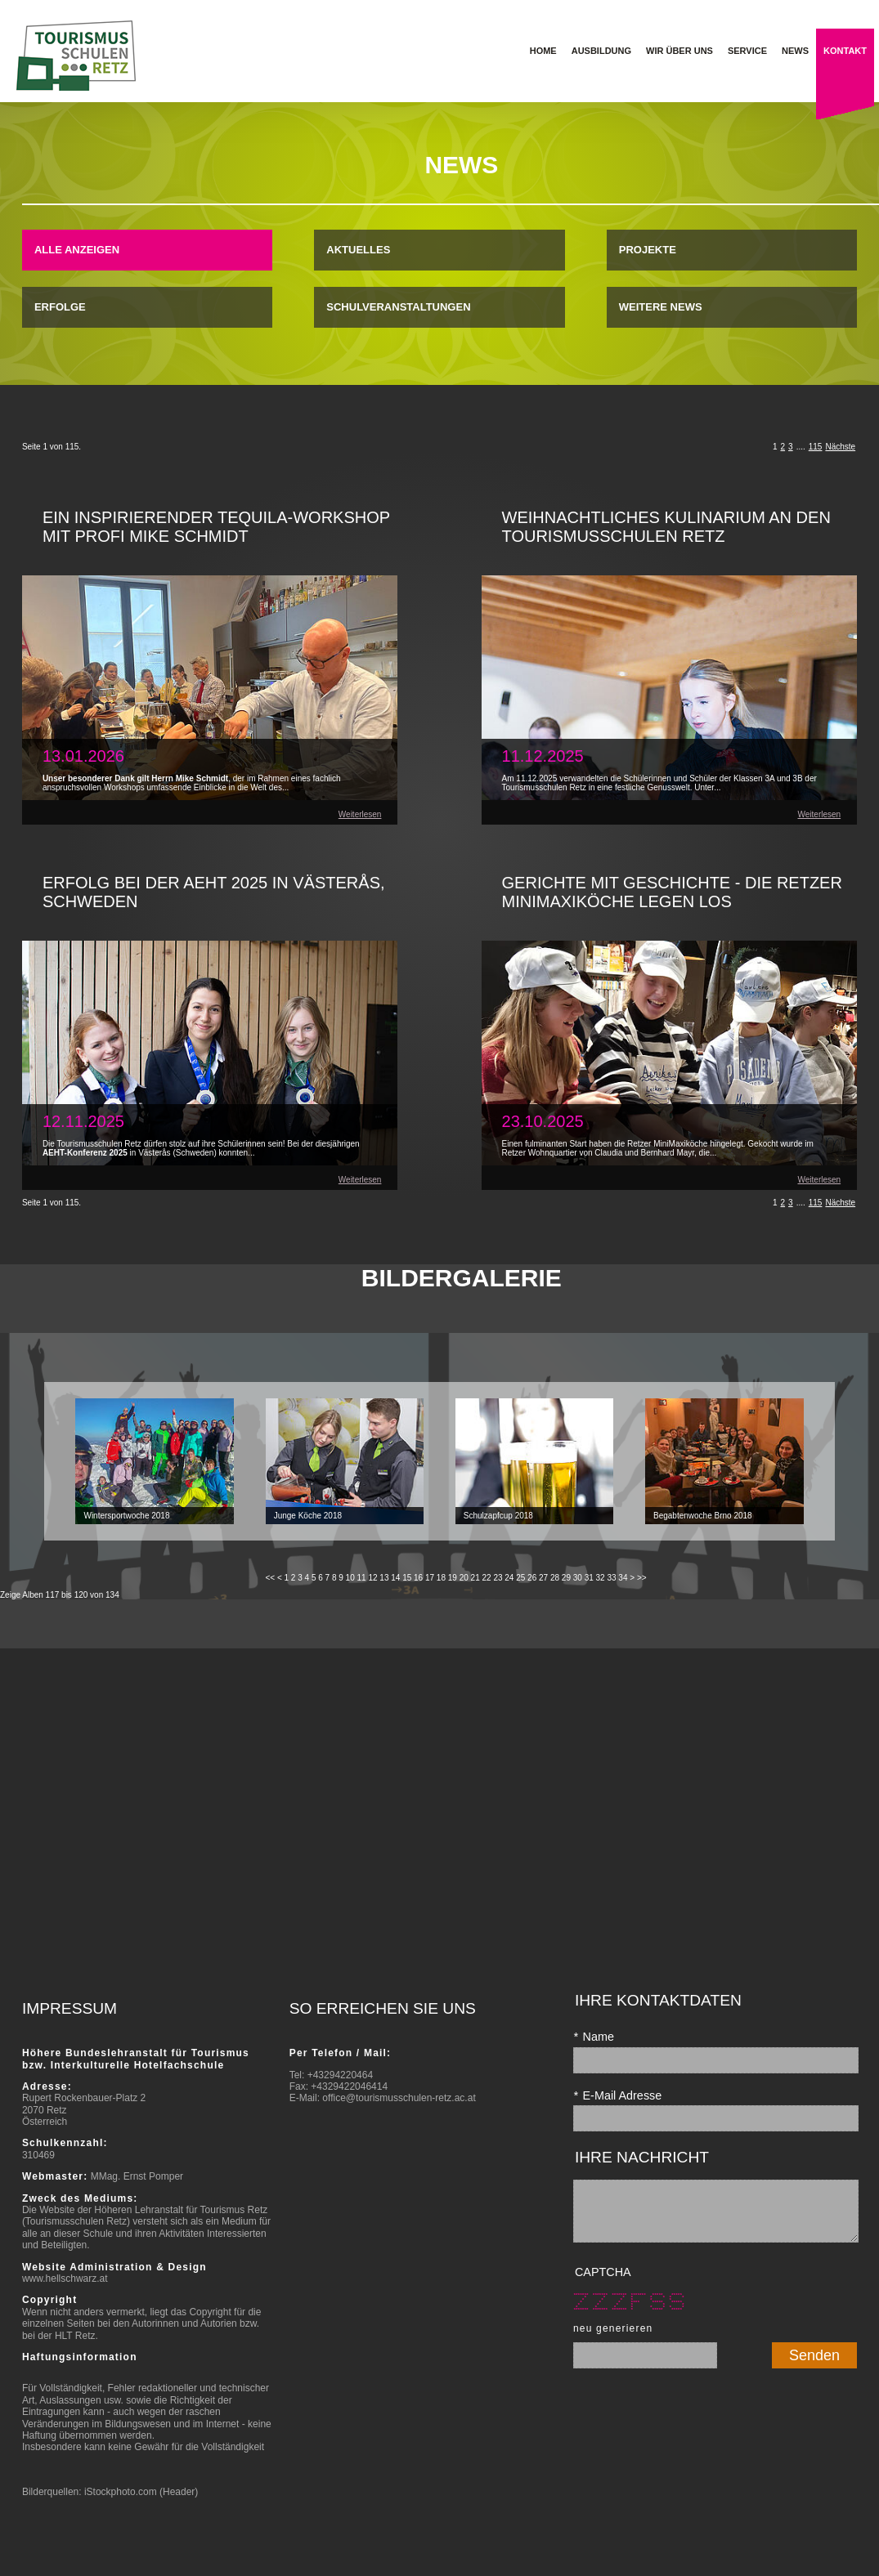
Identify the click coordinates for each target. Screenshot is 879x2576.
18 (441, 1577)
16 (418, 1577)
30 (577, 1577)
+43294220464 (340, 2075)
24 (509, 1577)
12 (372, 1577)
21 (475, 1577)
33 (611, 1577)
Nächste (840, 446)
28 (554, 1577)
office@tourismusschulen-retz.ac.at (398, 2098)
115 (816, 446)
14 (395, 1577)
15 (406, 1577)
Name (593, 2036)
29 (566, 1577)
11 (361, 1577)
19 (452, 1577)
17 (429, 1577)
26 (531, 1577)
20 (464, 1577)
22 (486, 1577)
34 (622, 1577)
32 (600, 1577)
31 (589, 1577)
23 (497, 1577)
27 (543, 1577)
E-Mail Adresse (617, 2095)
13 (383, 1577)
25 (520, 1577)
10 (350, 1577)
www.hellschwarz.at (65, 2278)
